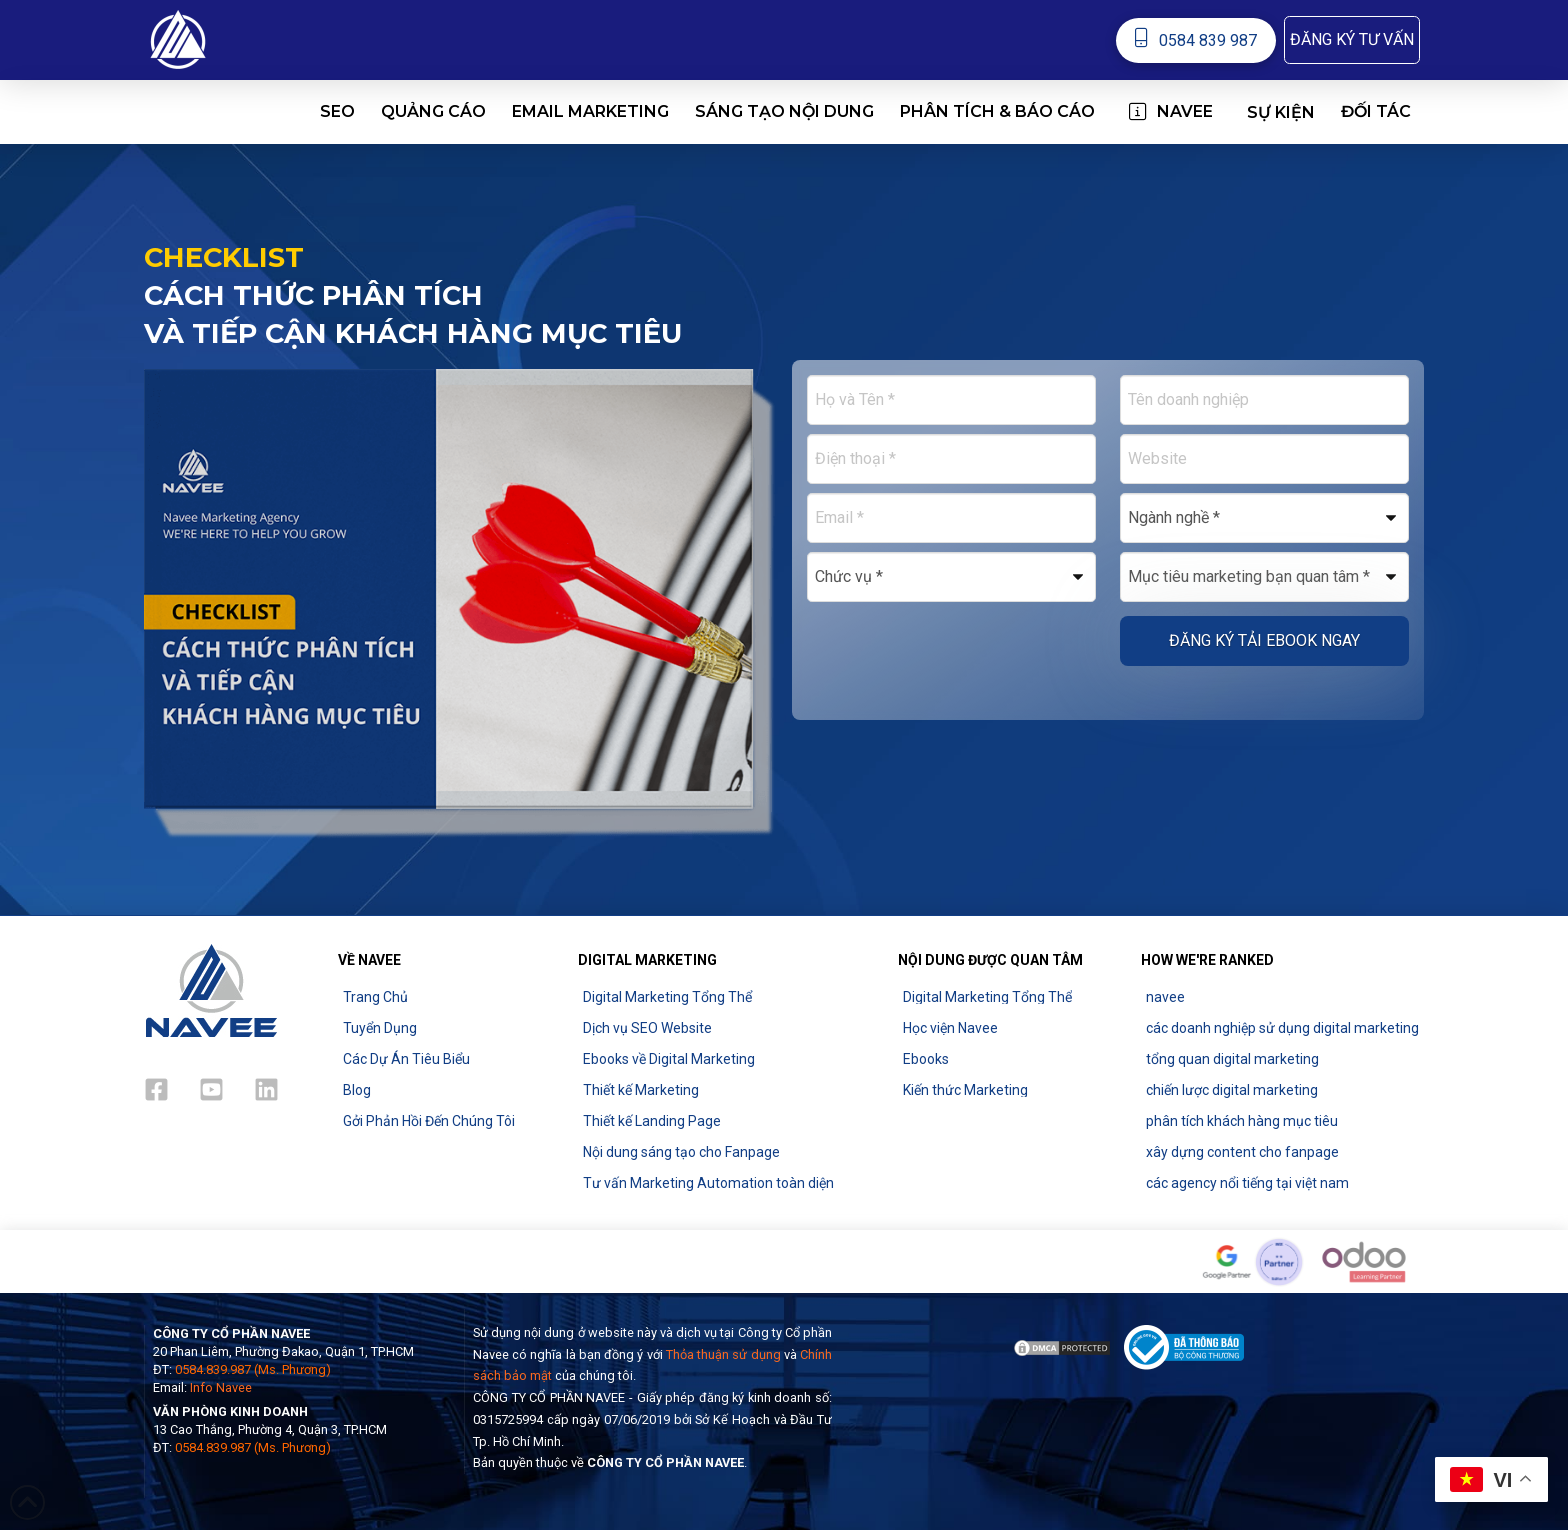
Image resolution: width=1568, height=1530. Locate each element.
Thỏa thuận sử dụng (723, 1354)
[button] (1352, 40)
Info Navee (221, 1387)
